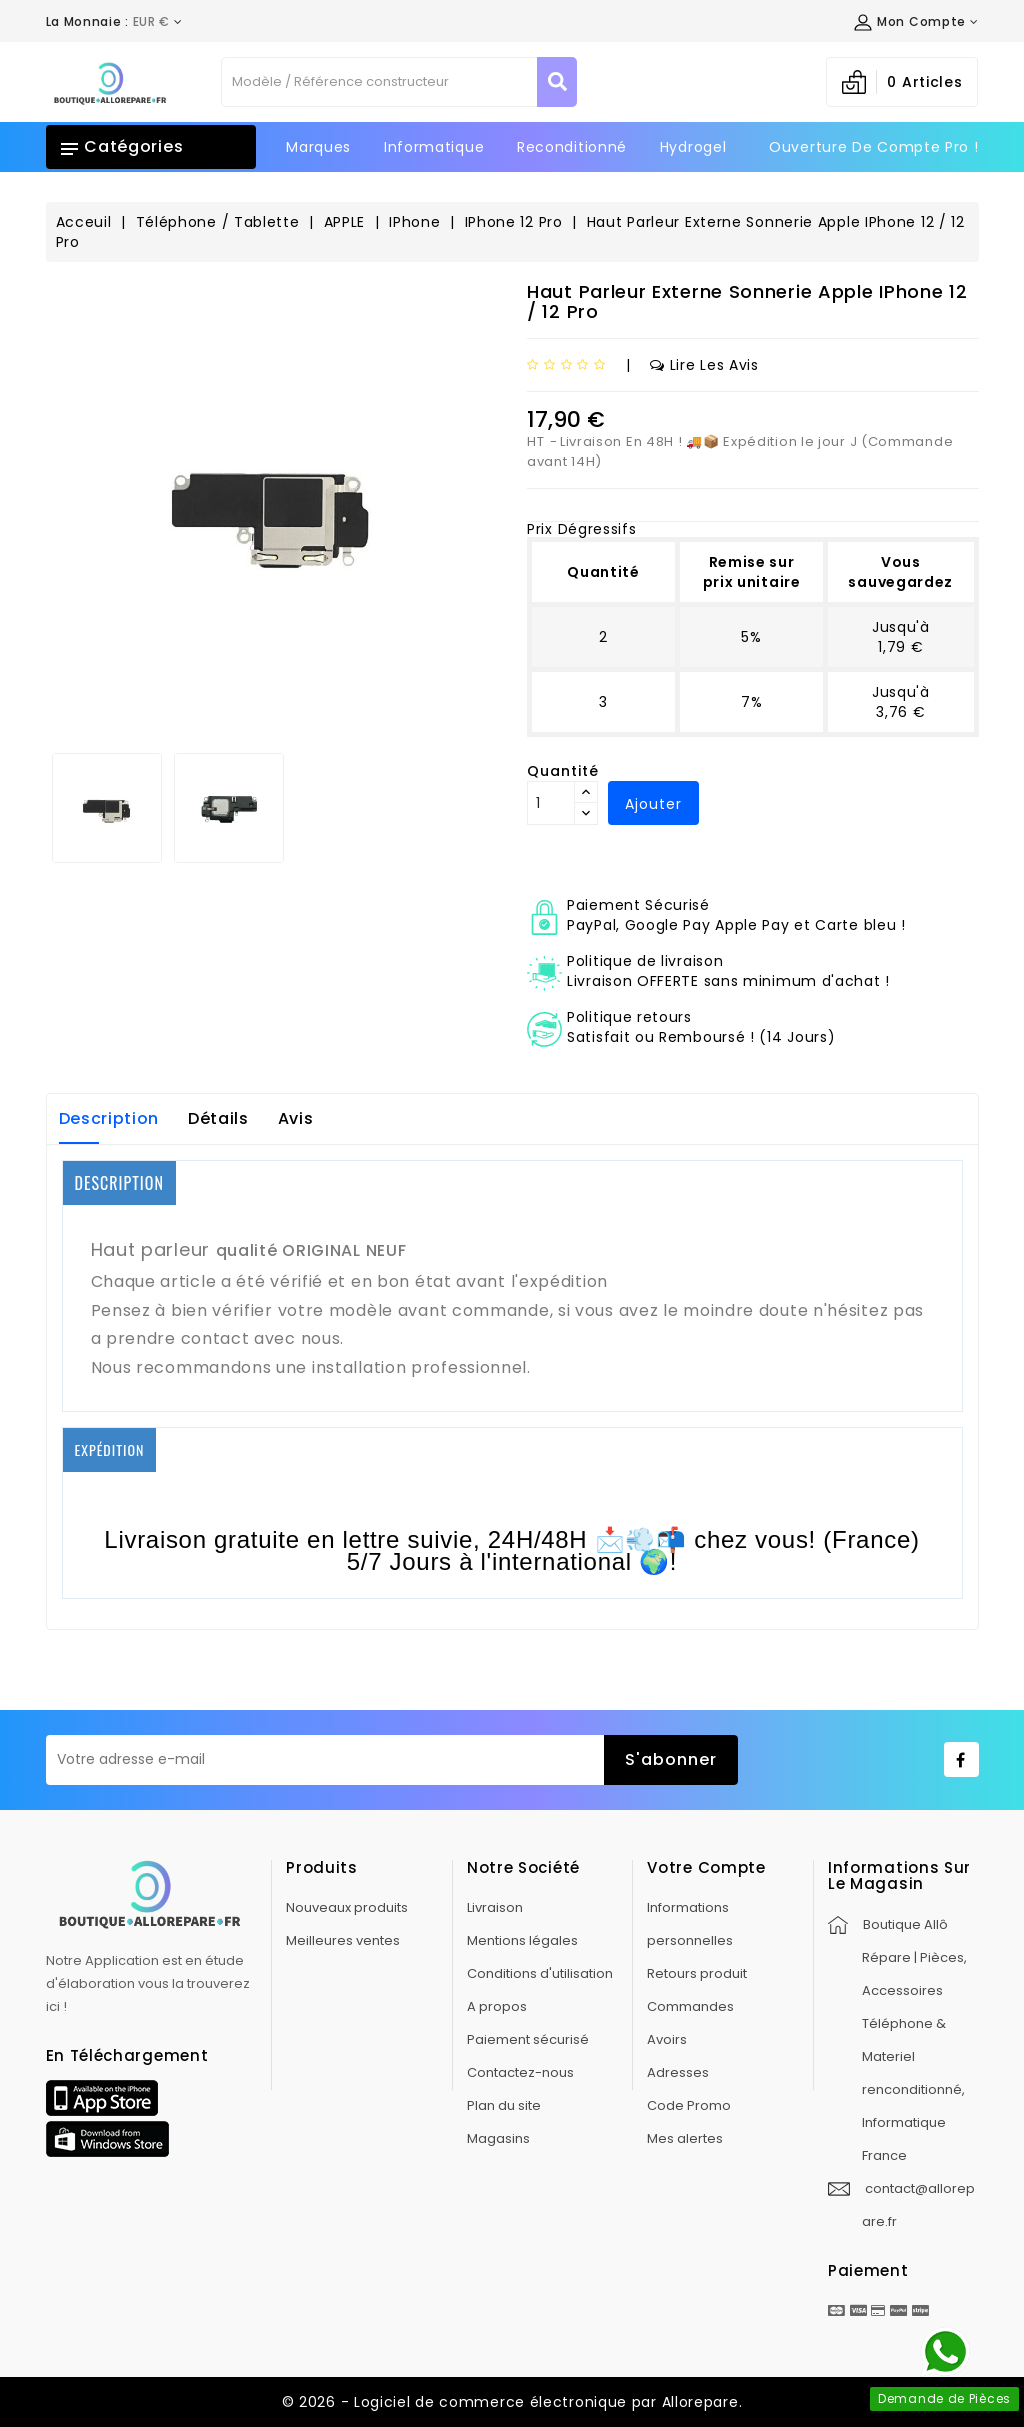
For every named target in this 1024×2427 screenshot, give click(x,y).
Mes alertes (685, 2138)
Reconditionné (572, 147)
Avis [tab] (296, 1118)
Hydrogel (693, 147)
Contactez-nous (520, 2072)
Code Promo (689, 2105)
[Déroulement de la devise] (114, 22)
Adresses (678, 2072)
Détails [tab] (218, 1118)
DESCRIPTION (119, 1183)
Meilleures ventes (343, 1940)
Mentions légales (522, 1940)
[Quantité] (551, 803)
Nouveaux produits (347, 1907)
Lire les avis (704, 365)
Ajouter (653, 804)
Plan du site (504, 2105)
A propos (497, 2006)
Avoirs (667, 2039)
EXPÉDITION (110, 1449)
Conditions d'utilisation (540, 1973)
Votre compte (706, 1867)
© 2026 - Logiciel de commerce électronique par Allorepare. (512, 2402)
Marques (318, 147)
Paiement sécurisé (528, 2039)
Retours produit (697, 1973)
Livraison (495, 1907)
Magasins (498, 2138)
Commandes (690, 2006)
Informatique (434, 147)
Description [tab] (109, 1118)
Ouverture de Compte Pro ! (874, 147)
